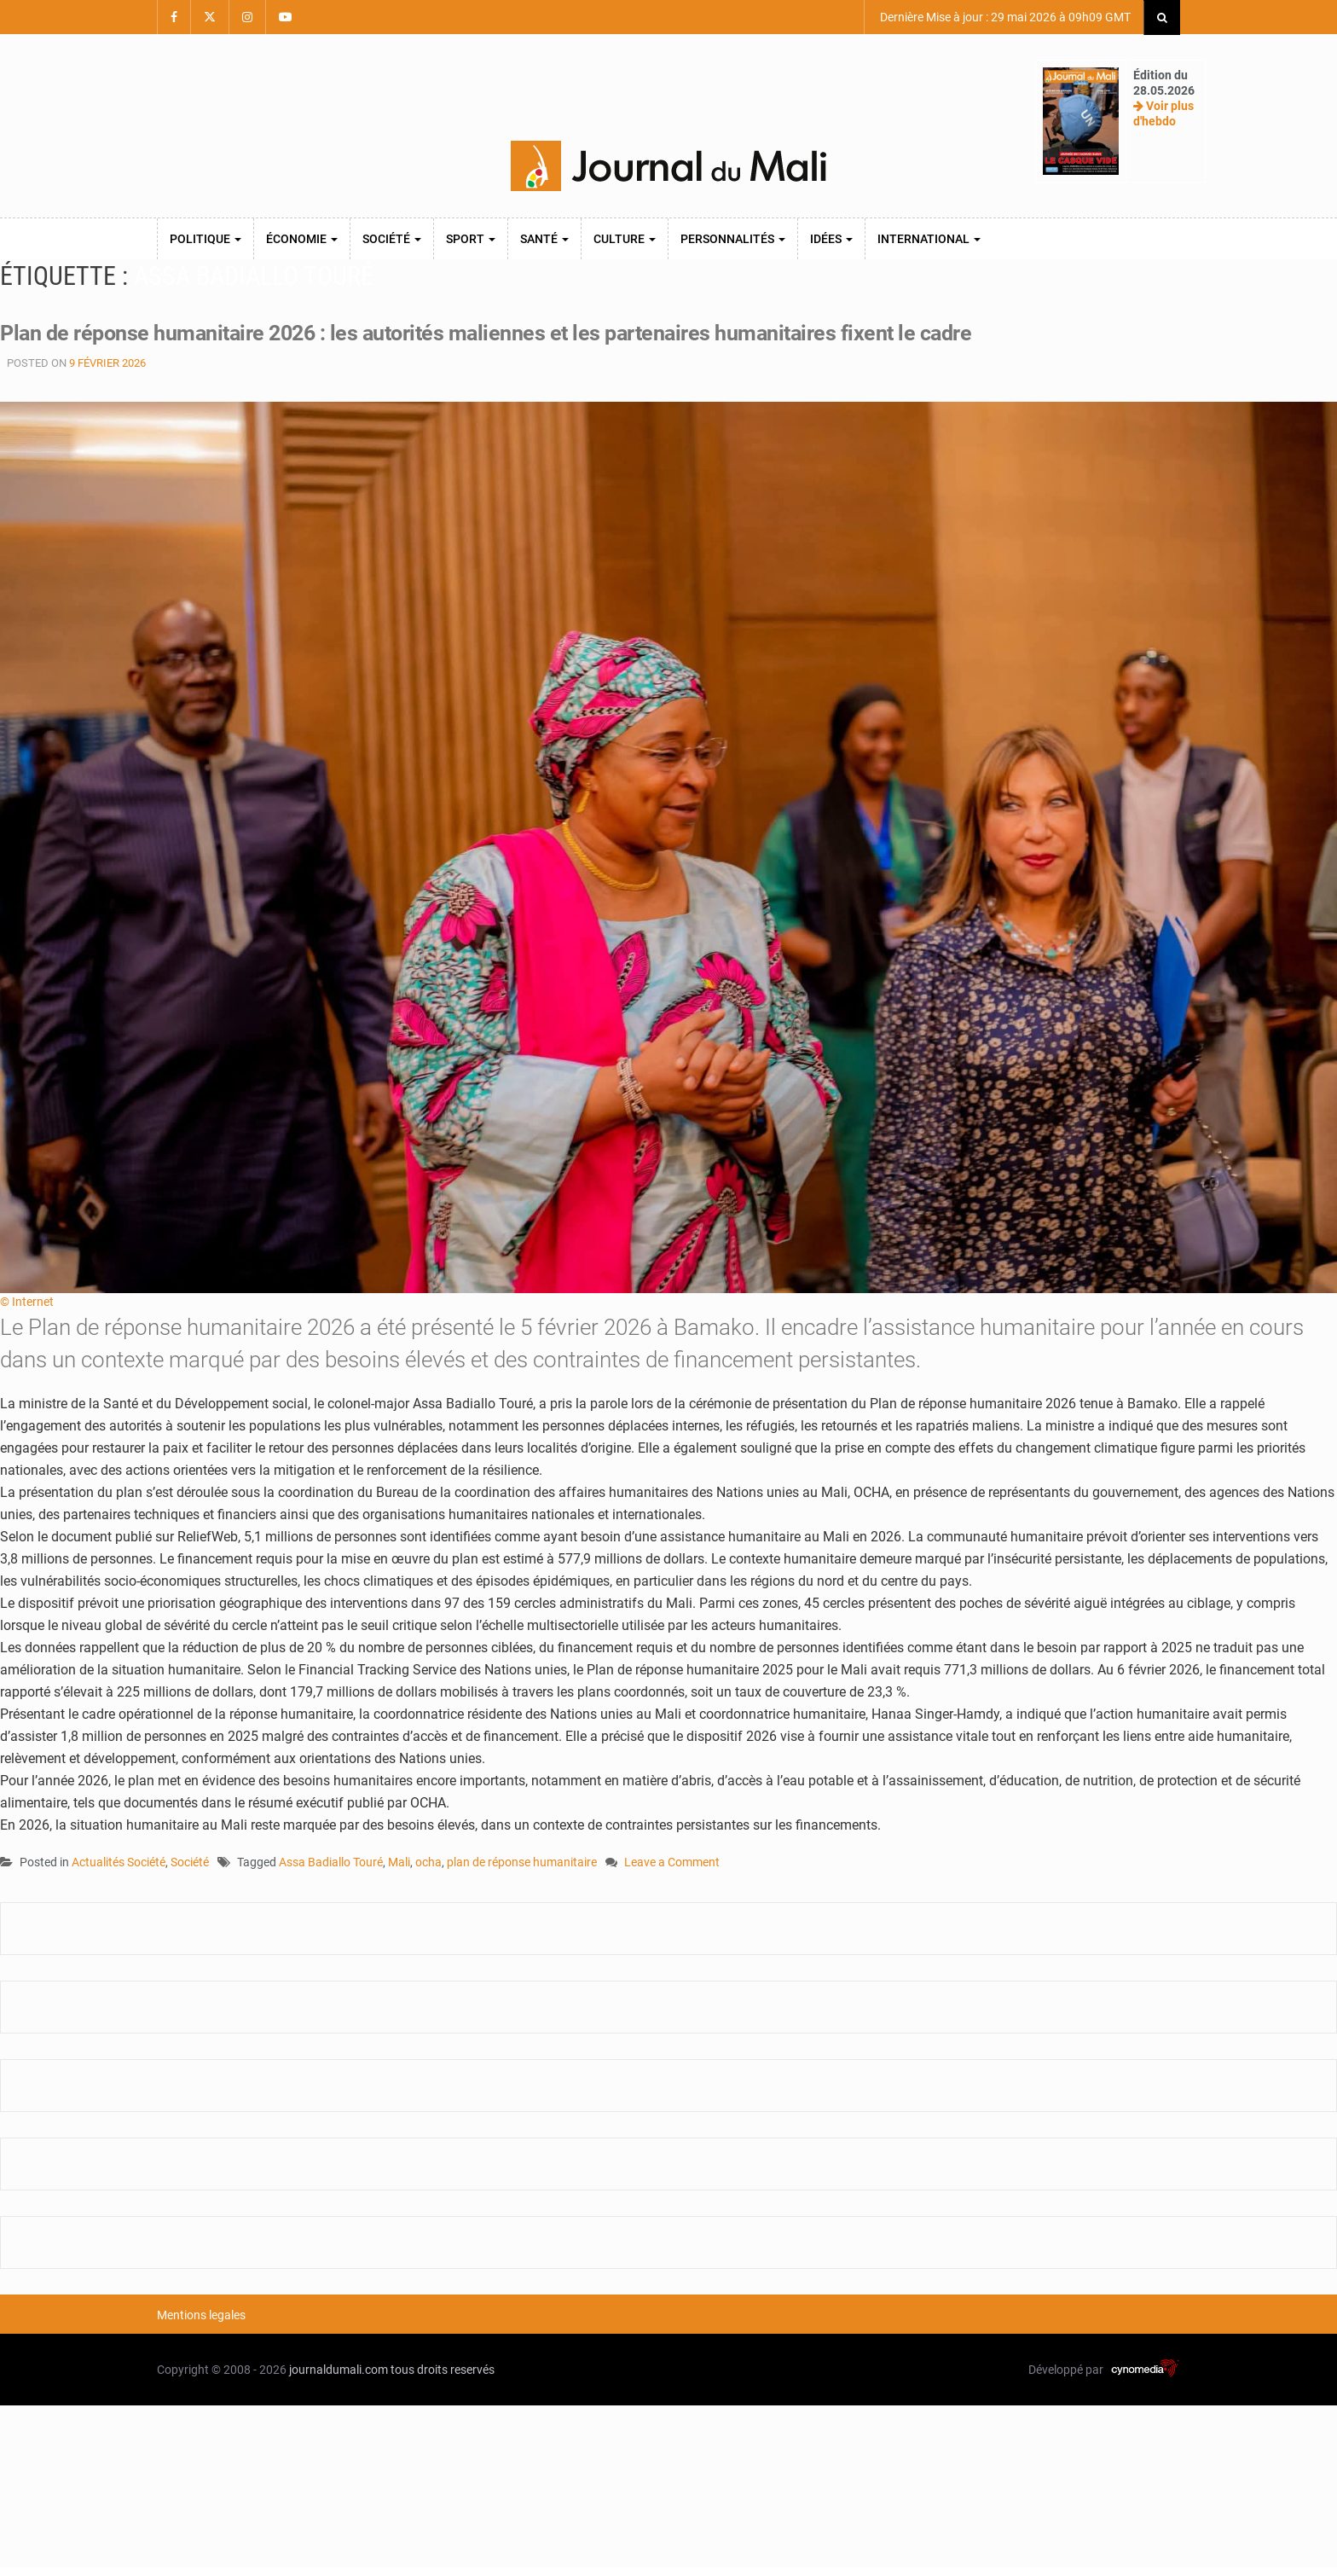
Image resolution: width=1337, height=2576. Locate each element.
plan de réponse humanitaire (522, 1862)
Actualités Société (118, 1862)
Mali (399, 1862)
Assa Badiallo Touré (331, 1862)
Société (391, 239)
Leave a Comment (672, 1863)
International (929, 239)
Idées (831, 239)
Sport (470, 239)
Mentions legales (201, 2315)
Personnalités (732, 239)
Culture (624, 239)
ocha (428, 1862)
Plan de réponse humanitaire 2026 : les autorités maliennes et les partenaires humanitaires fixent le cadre (504, 332)
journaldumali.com (338, 2369)
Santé (544, 239)
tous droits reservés (443, 2369)
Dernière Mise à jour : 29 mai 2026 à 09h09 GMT (1004, 17)
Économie (302, 239)
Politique (205, 239)
